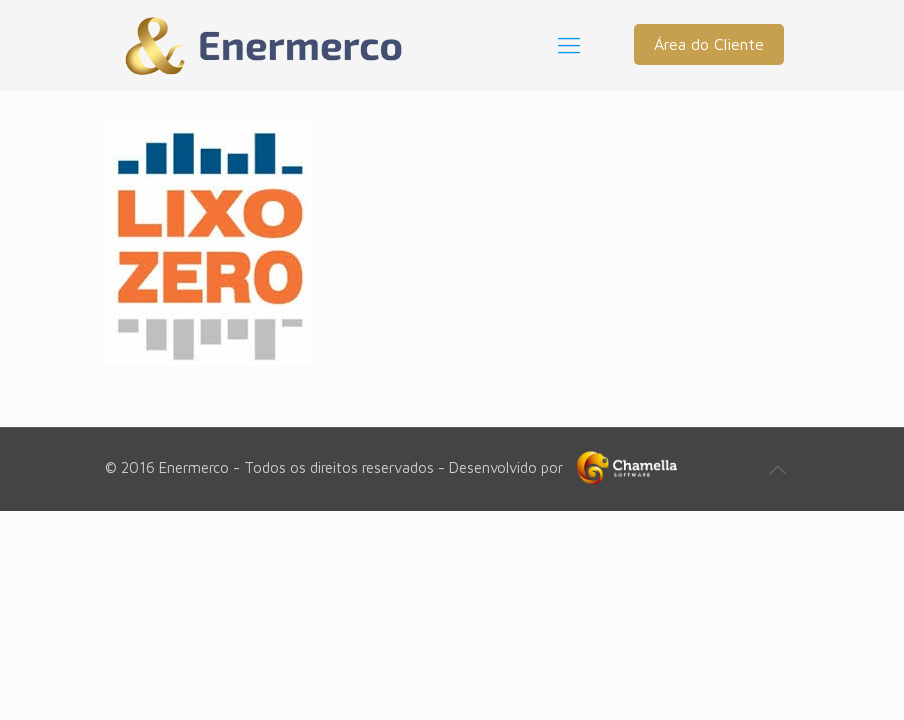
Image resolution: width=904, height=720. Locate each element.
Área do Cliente (709, 44)
